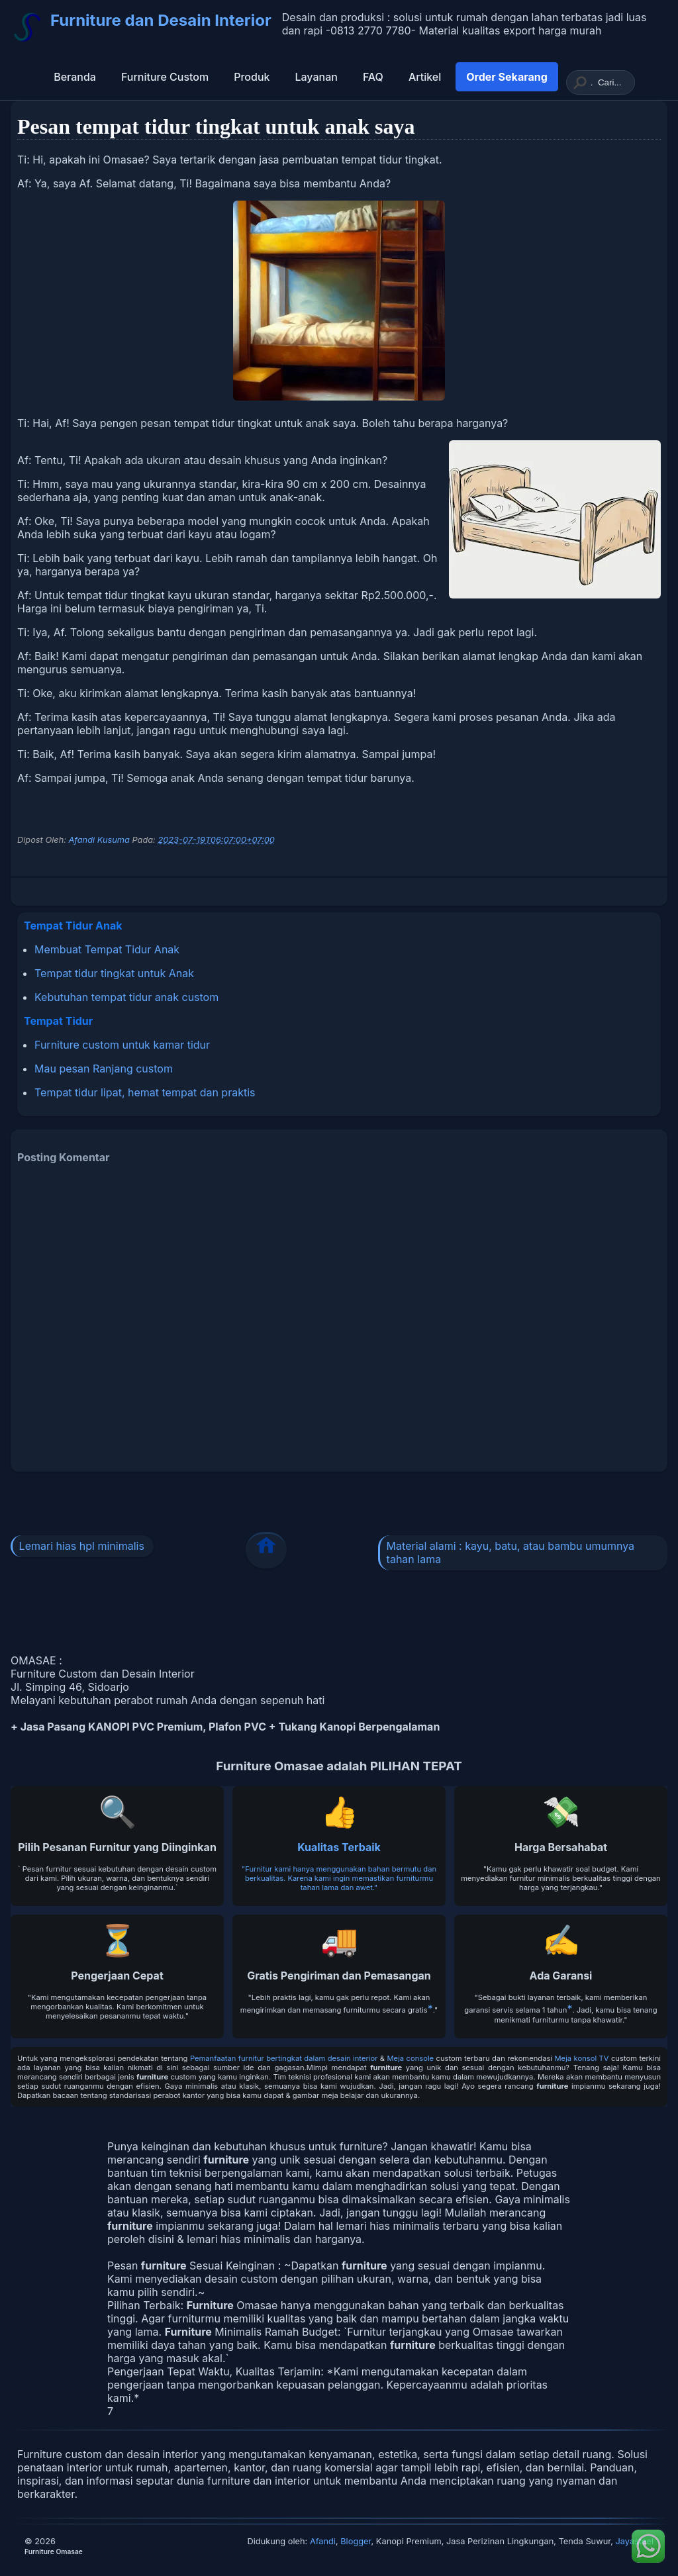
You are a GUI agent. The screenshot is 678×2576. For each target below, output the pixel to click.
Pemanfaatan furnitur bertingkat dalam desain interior (284, 2058)
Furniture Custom (165, 76)
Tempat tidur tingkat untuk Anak (114, 973)
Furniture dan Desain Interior (160, 20)
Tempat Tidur (58, 1020)
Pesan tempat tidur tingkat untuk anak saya (215, 126)
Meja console (410, 2058)
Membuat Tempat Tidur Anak (106, 949)
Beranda (75, 76)
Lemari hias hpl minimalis (81, 1545)
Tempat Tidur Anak (73, 925)
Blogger (355, 2541)
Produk (251, 76)
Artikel (425, 76)
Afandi (323, 2541)
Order (507, 76)
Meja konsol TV (582, 2058)
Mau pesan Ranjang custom (103, 1068)
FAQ (373, 76)
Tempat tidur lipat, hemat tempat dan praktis (145, 1092)
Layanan (316, 76)
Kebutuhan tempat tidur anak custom (126, 997)
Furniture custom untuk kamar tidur (122, 1044)
